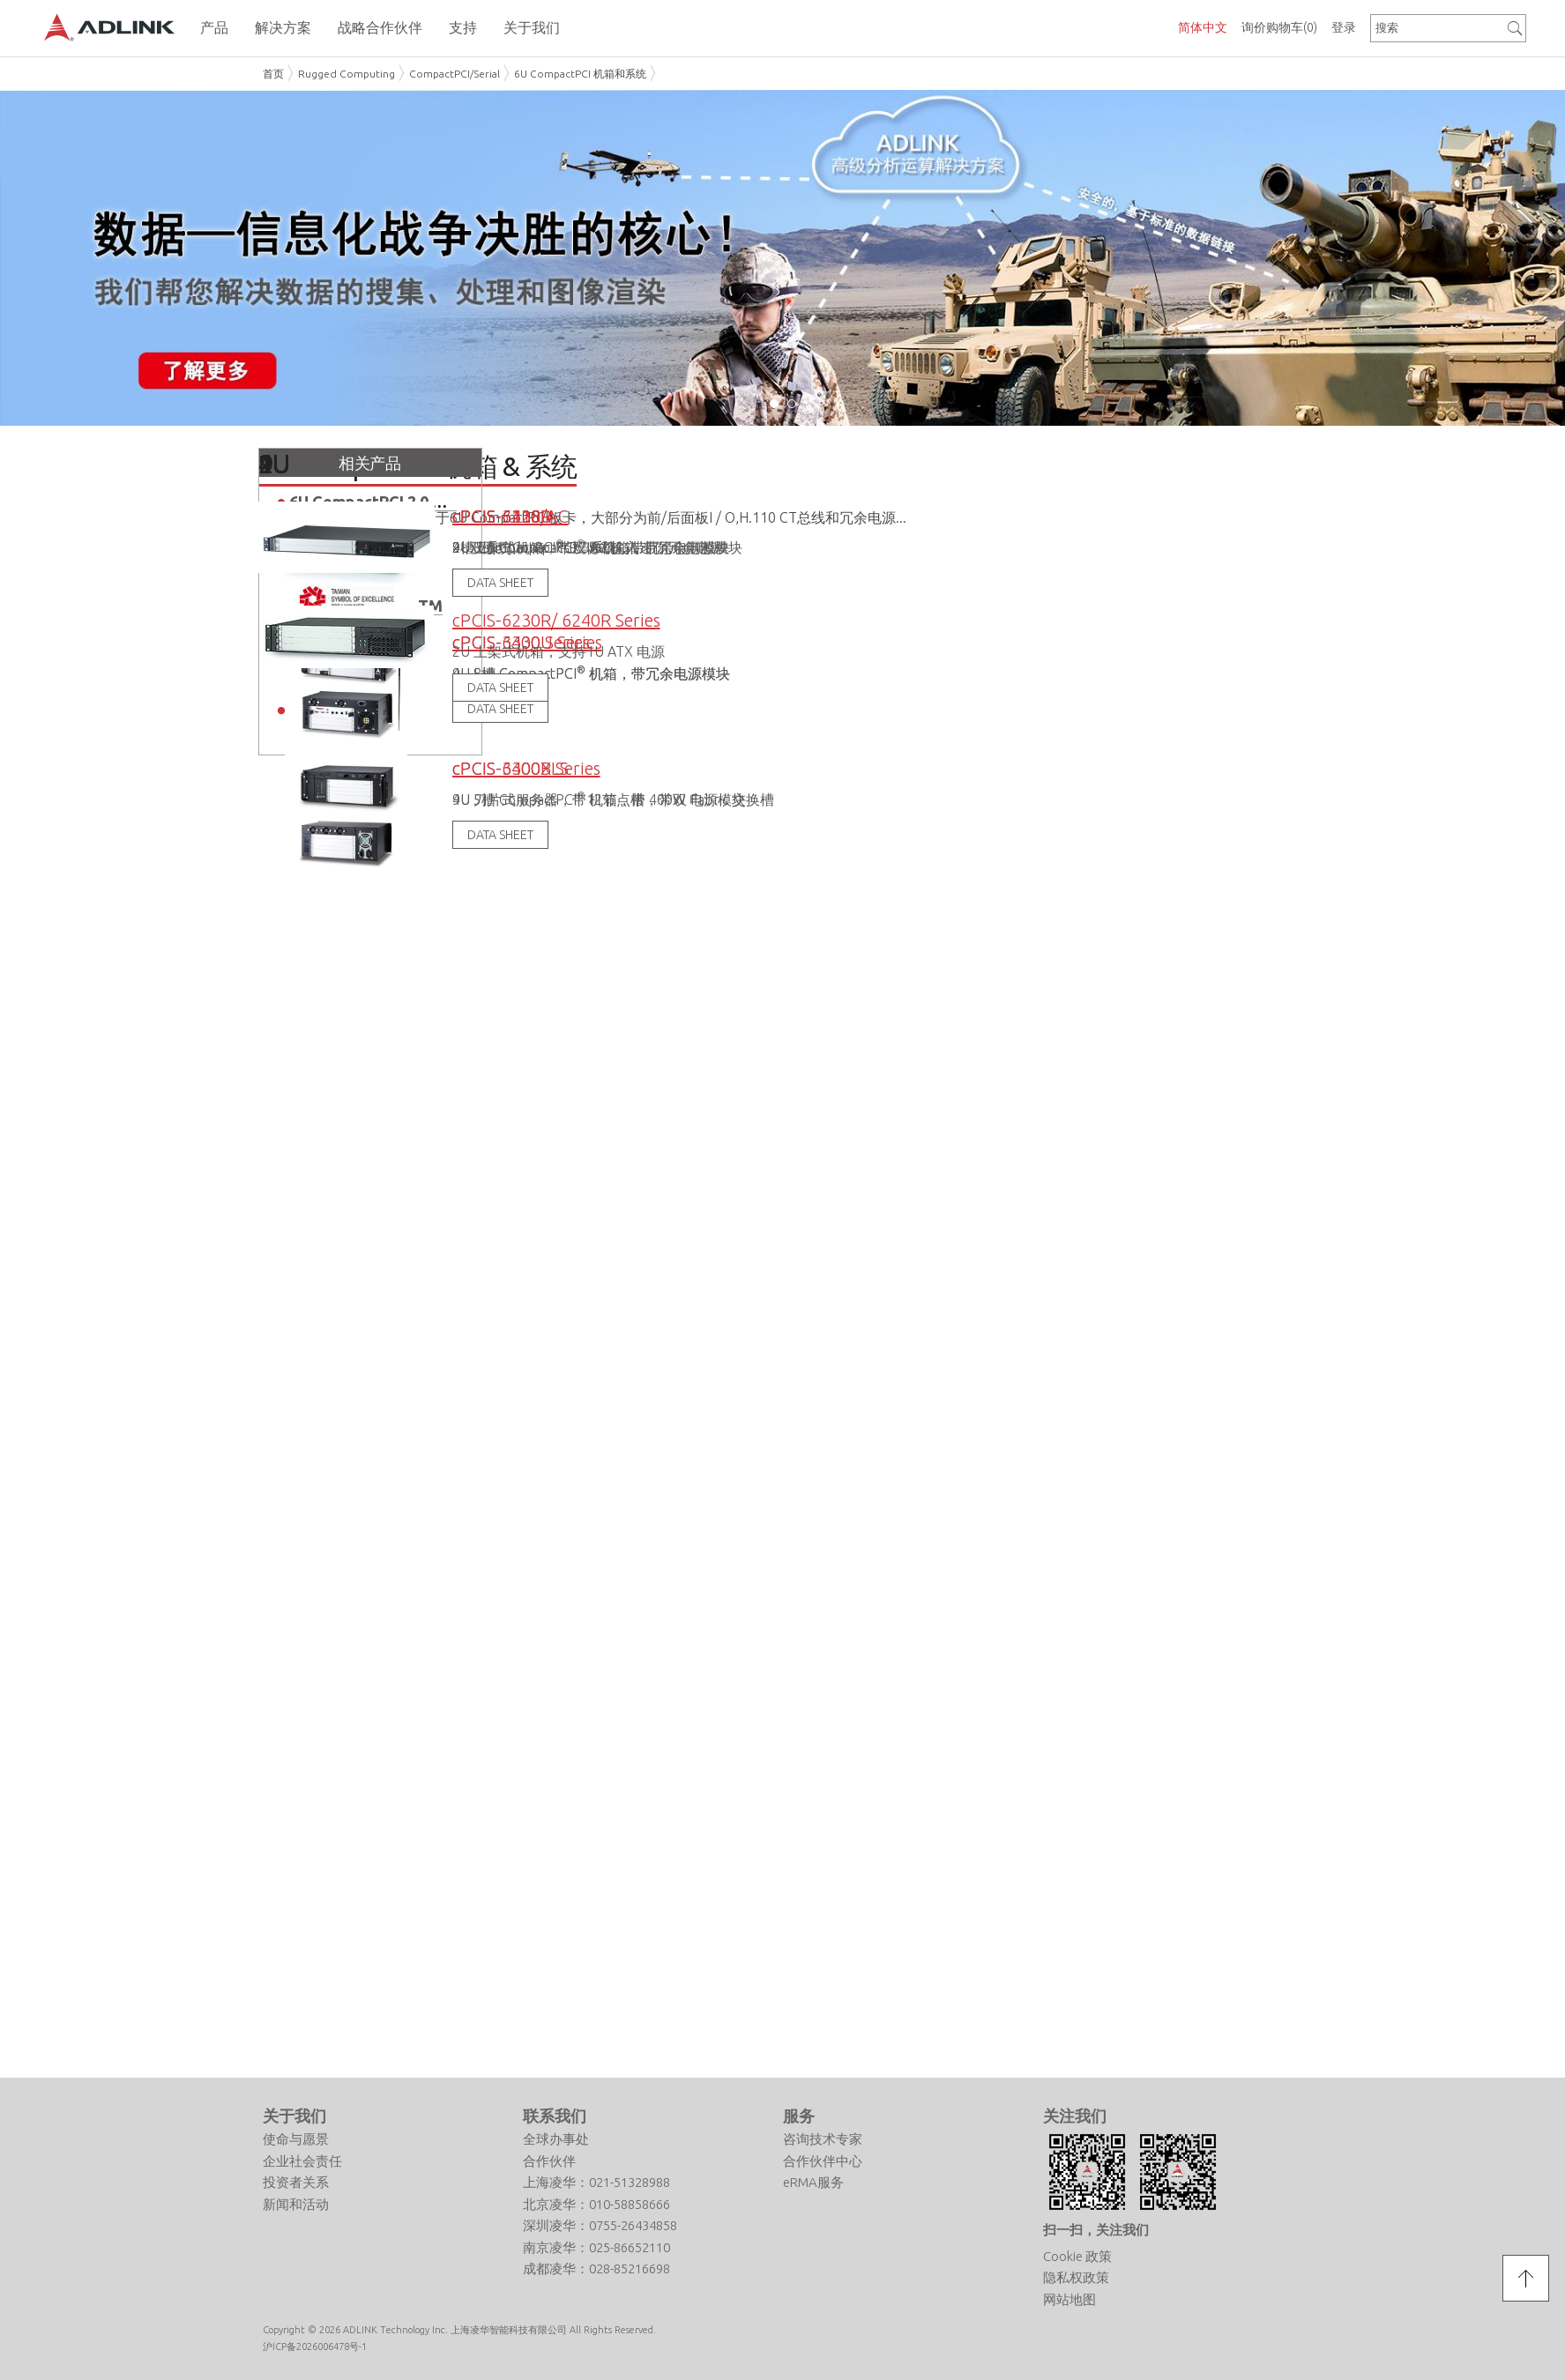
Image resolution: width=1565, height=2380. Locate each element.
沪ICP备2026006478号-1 (315, 2344)
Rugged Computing (346, 73)
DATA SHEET (500, 834)
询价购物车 (1279, 27)
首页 (273, 73)
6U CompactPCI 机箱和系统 (580, 73)
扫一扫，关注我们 (1096, 2227)
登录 (1343, 27)
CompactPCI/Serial (454, 73)
